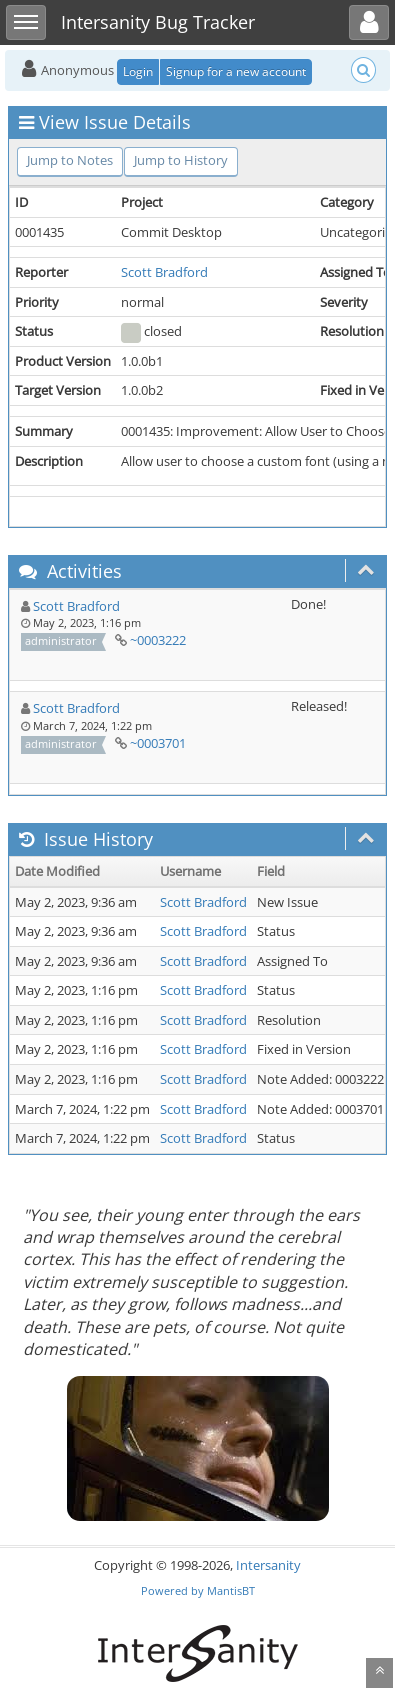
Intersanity (268, 1565)
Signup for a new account (236, 71)
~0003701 (158, 743)
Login (138, 71)
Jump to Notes (70, 160)
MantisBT (231, 1590)
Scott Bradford (164, 272)
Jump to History (181, 160)
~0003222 (158, 640)
